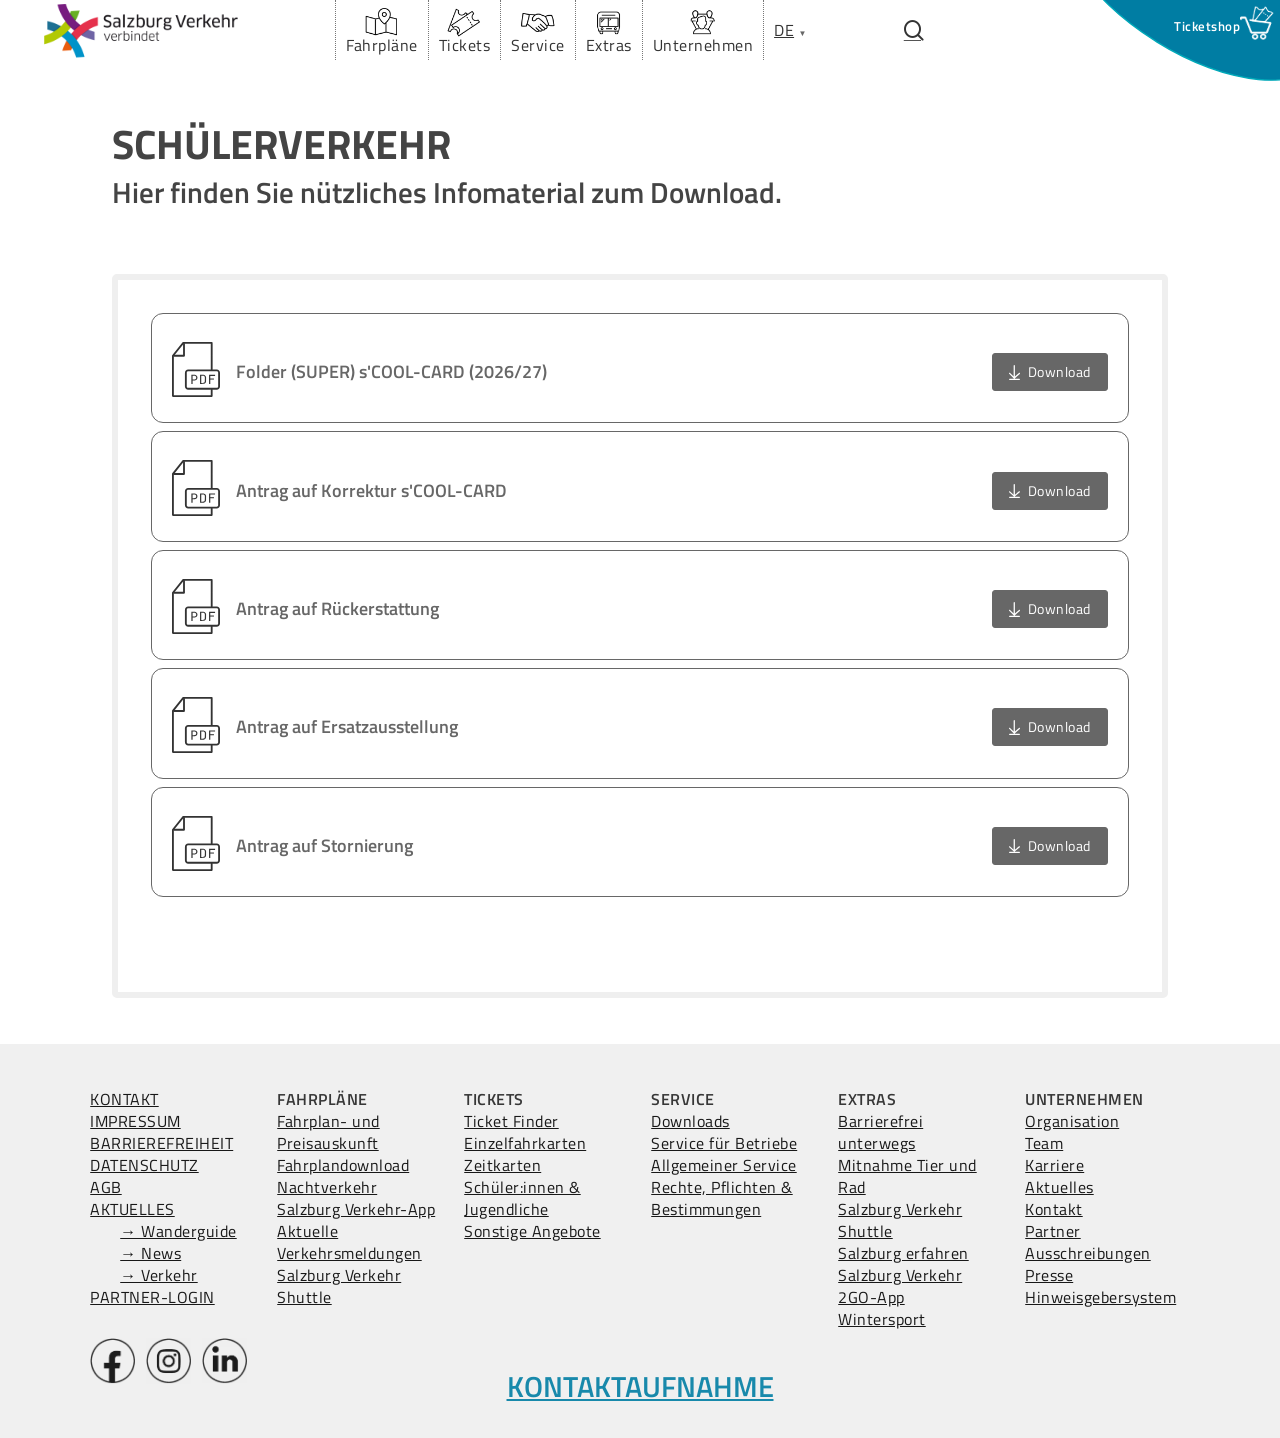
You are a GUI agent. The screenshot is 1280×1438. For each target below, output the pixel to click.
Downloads (690, 1121)
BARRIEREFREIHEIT (161, 1143)
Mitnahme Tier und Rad (907, 1176)
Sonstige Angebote (532, 1231)
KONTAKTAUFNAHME (640, 1386)
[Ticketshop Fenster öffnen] (1207, 26)
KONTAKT (124, 1099)
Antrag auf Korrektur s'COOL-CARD (371, 490)
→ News (150, 1253)
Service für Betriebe (724, 1143)
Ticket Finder (511, 1121)
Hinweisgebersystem (1100, 1297)
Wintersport (882, 1319)
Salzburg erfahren (903, 1253)
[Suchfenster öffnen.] (914, 30)
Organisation (1072, 1121)
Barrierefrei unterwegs (880, 1132)
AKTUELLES (132, 1209)
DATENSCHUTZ (144, 1165)
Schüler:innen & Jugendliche (522, 1198)
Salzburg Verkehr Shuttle (339, 1286)
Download (1059, 371)
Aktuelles (1059, 1187)
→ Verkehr (159, 1275)
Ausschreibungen (1088, 1253)
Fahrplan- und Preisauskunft (328, 1132)
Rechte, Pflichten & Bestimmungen (722, 1198)
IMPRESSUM (135, 1121)
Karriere (1054, 1165)
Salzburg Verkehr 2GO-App (900, 1286)
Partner (1053, 1231)
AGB (106, 1187)
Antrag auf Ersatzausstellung (347, 726)
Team (1044, 1143)
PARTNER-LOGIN (152, 1297)
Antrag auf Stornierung (324, 845)
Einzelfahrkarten (525, 1143)
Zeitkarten (502, 1165)
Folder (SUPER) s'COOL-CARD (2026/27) (391, 371)
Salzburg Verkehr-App (356, 1209)
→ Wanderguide (178, 1231)
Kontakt (1054, 1209)
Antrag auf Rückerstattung (337, 608)
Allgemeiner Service (724, 1165)
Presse (1049, 1275)
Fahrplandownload (343, 1165)
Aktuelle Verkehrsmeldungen (349, 1242)
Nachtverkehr (327, 1187)
